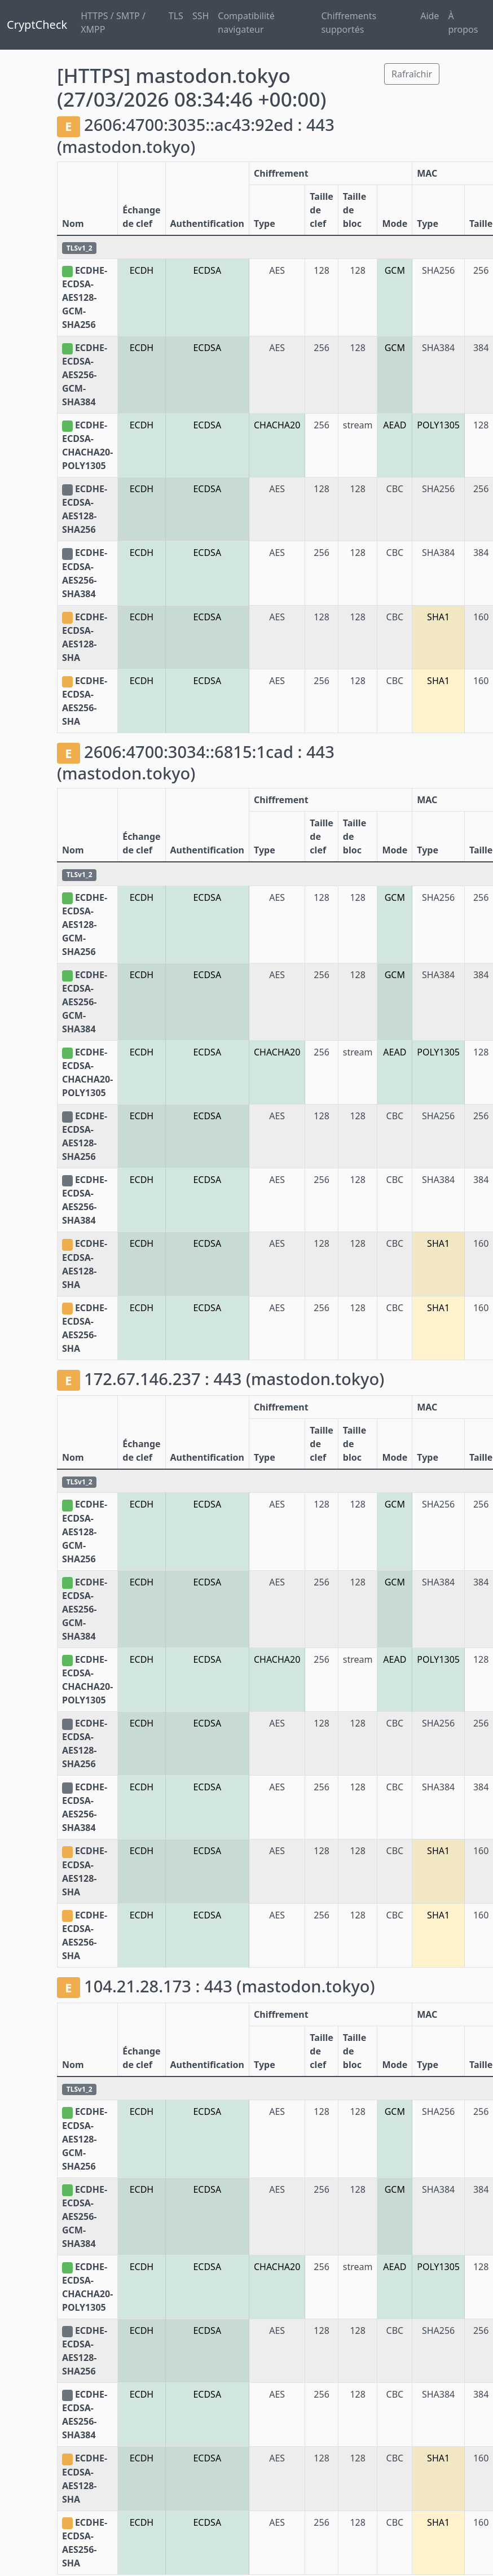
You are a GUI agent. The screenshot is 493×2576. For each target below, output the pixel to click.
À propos (463, 23)
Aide (429, 16)
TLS (176, 16)
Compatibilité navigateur (246, 23)
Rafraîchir (411, 74)
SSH (200, 16)
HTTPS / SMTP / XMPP (113, 23)
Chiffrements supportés (348, 23)
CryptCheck (37, 24)
